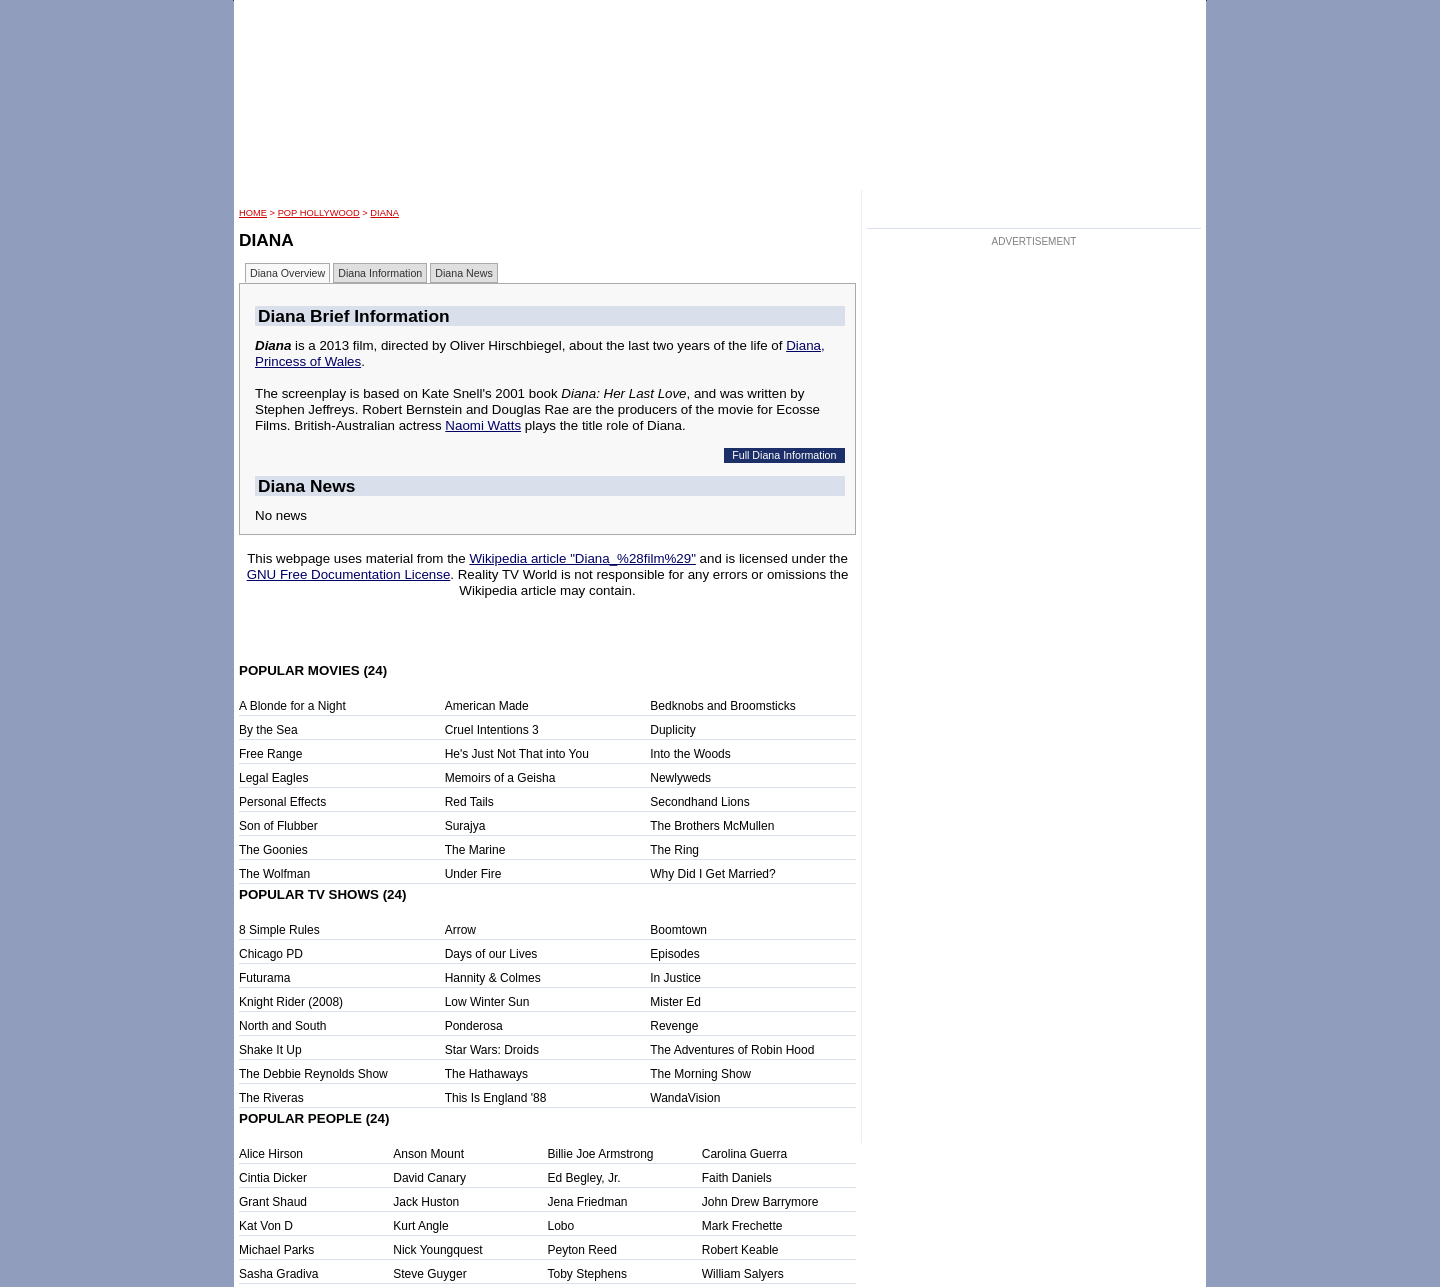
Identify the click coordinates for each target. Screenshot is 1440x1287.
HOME (253, 213)
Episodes (674, 954)
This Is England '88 (496, 1098)
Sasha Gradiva (278, 1274)
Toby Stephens (587, 1274)
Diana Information (380, 273)
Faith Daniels (737, 1178)
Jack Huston (426, 1202)
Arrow (460, 930)
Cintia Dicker (273, 1178)
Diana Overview (287, 273)
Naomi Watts (483, 425)
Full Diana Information (784, 455)
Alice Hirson (271, 1154)
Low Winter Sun (487, 1002)
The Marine (475, 850)
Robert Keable (740, 1250)
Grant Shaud (273, 1202)
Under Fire (473, 874)
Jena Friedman (588, 1202)
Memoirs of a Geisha (500, 778)
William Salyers (743, 1274)
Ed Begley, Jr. (584, 1178)
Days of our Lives (491, 954)
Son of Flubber (278, 826)
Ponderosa (474, 1026)
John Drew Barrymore (760, 1202)
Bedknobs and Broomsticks (722, 706)
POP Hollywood (319, 213)
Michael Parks (276, 1250)
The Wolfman (274, 874)
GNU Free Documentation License (349, 574)
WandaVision (685, 1098)
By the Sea (268, 730)
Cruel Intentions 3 (492, 730)
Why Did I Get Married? (712, 874)
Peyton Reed (582, 1250)
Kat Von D (266, 1226)
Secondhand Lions (699, 802)
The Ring (674, 850)
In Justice (675, 978)
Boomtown (678, 930)
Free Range (270, 754)
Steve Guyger (429, 1274)
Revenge (674, 1026)
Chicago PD (271, 954)
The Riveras (271, 1098)
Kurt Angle (420, 1226)
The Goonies (273, 850)
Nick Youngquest (437, 1250)
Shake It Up (270, 1050)
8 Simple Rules (279, 930)
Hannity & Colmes (493, 978)
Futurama (264, 978)
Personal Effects (282, 802)
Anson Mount (428, 1154)
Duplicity (672, 730)
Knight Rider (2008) (291, 1002)
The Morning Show (700, 1074)
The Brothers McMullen (712, 826)
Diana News (463, 273)
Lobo (561, 1226)
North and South (282, 1026)
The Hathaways (486, 1074)
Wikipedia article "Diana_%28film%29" (582, 558)
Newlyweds (680, 778)
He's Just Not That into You (517, 754)
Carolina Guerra (744, 1154)
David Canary (429, 1178)
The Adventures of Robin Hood (732, 1050)
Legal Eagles (273, 778)
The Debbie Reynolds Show (313, 1074)
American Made (487, 706)
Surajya (465, 826)
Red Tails (469, 802)
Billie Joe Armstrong (601, 1154)
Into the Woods (690, 754)
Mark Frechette (742, 1226)
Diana (384, 213)
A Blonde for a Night (292, 706)
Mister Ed (675, 1002)
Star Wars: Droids (492, 1050)
